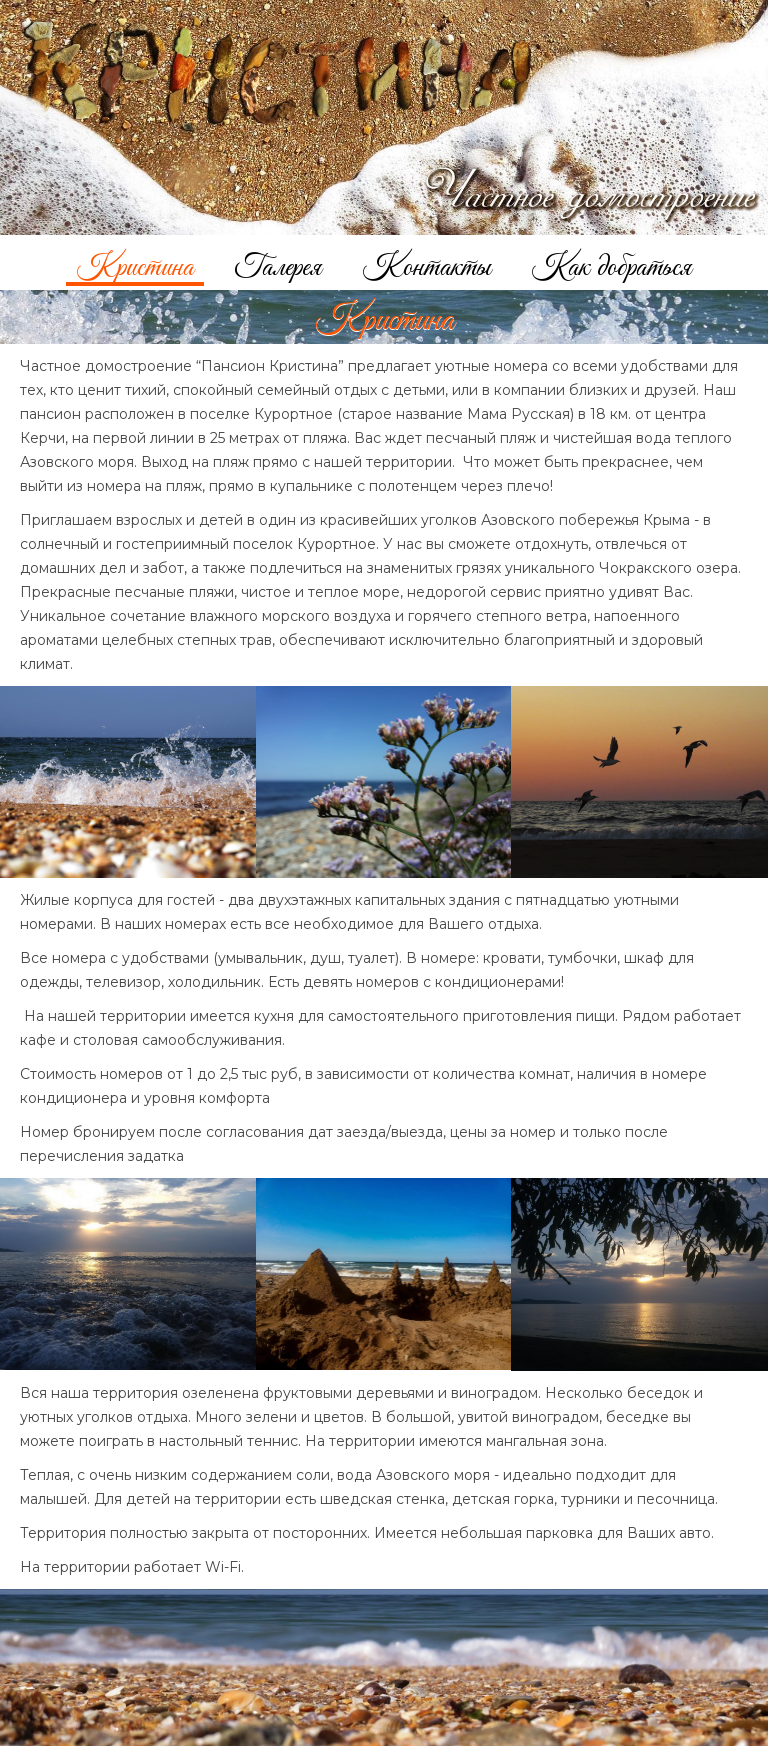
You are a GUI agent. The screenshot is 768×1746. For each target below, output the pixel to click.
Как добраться (611, 264)
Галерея (278, 264)
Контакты (426, 264)
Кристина (135, 264)
